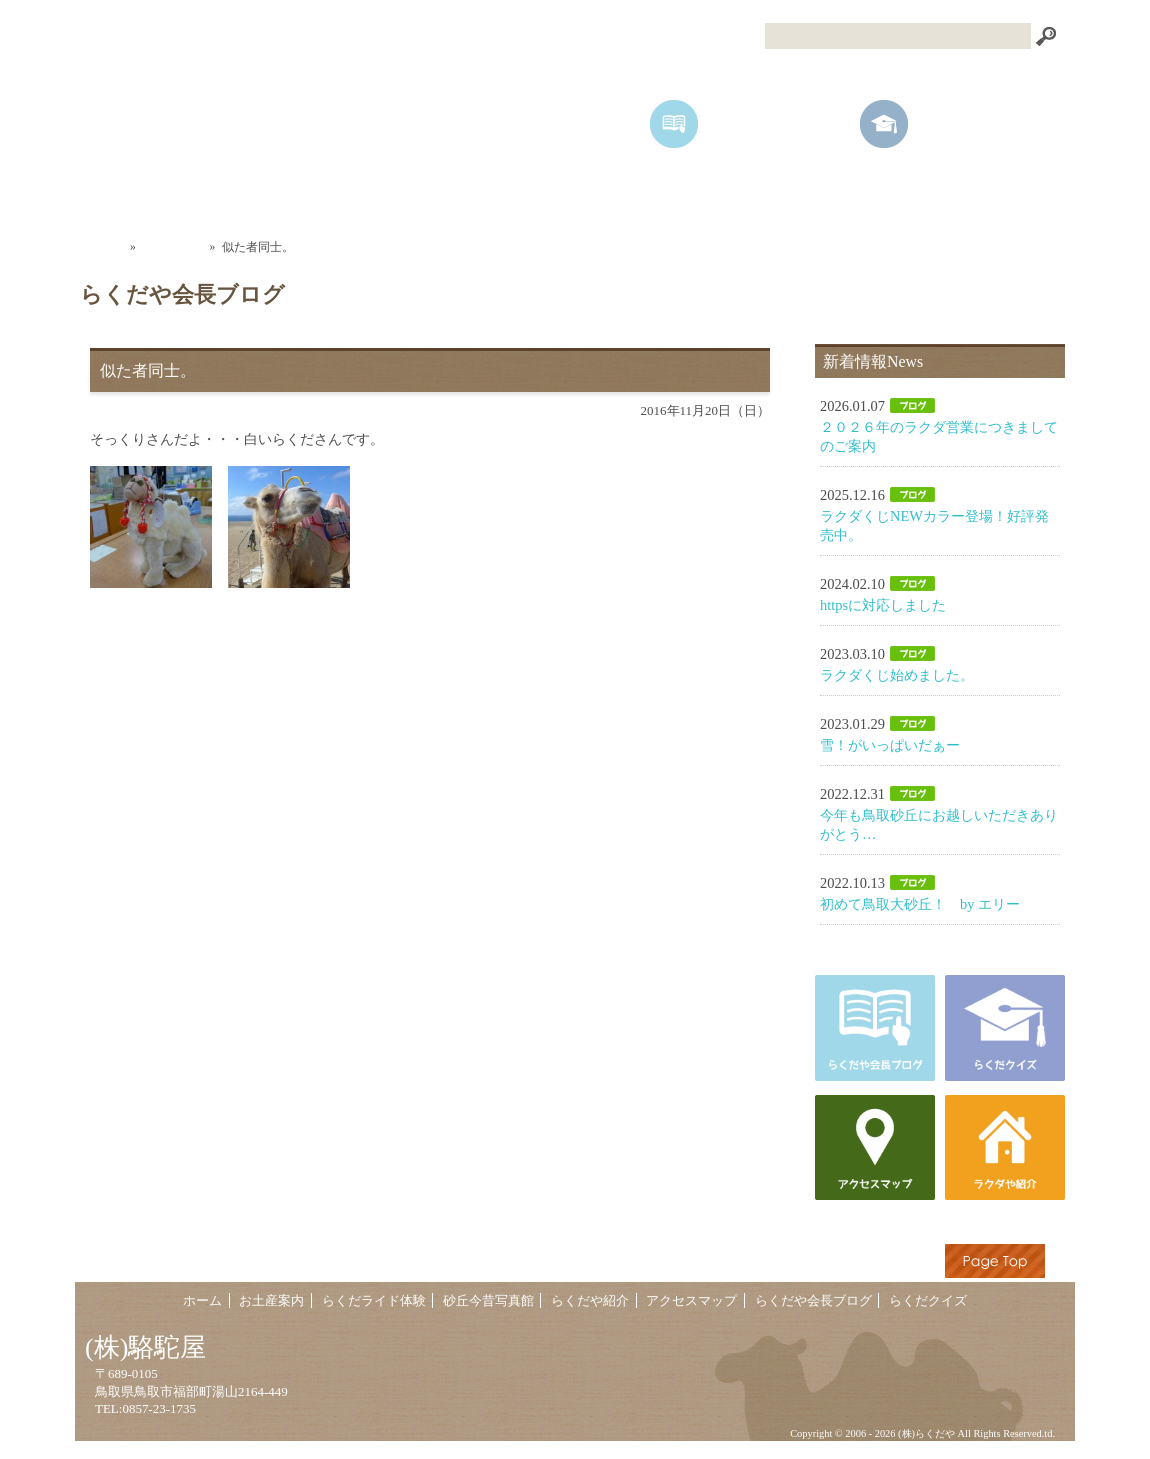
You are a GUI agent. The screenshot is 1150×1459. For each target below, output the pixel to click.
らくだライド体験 (495, 195)
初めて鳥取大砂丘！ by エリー (920, 904)
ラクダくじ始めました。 (897, 675)
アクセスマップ (975, 195)
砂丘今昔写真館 (655, 195)
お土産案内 (335, 195)
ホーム (175, 195)
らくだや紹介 (815, 195)
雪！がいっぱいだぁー (890, 745)
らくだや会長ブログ (813, 1301)
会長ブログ (173, 247)
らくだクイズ (928, 1301)
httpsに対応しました (883, 605)
